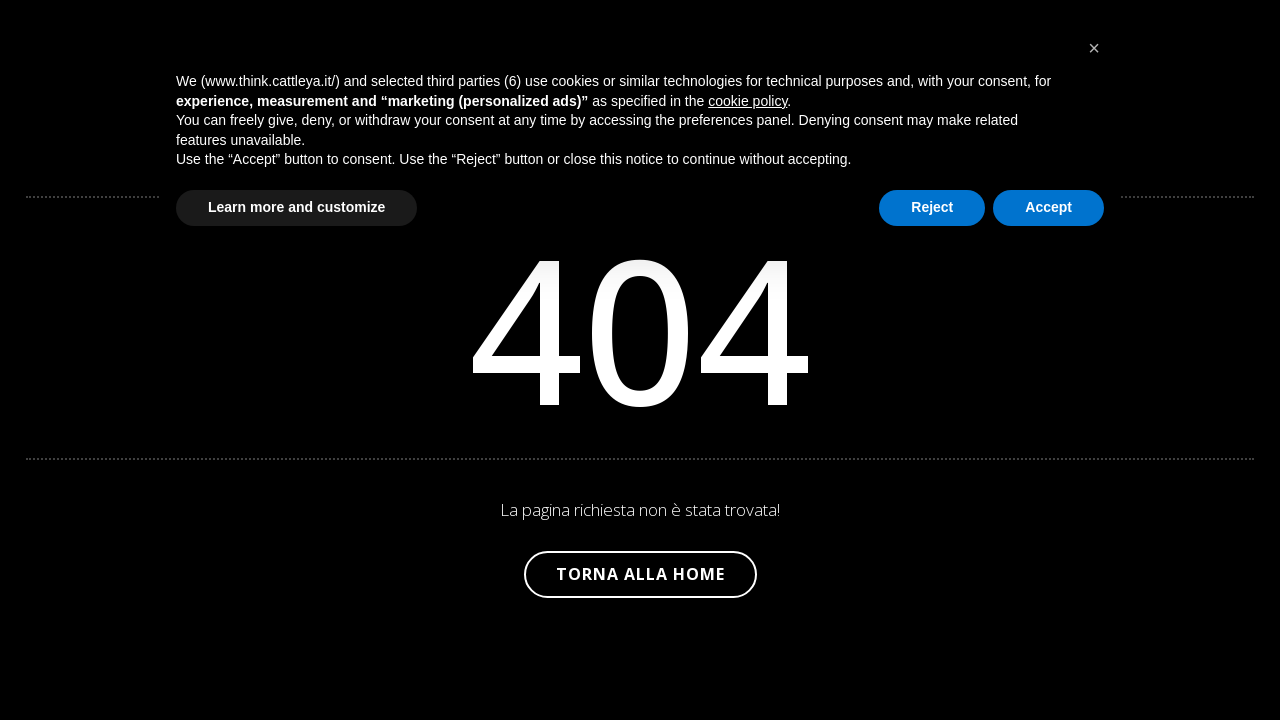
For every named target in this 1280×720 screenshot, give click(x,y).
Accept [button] (1048, 207)
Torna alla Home (640, 574)
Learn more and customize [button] (296, 207)
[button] (1094, 48)
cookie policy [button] (747, 101)
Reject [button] (932, 207)
